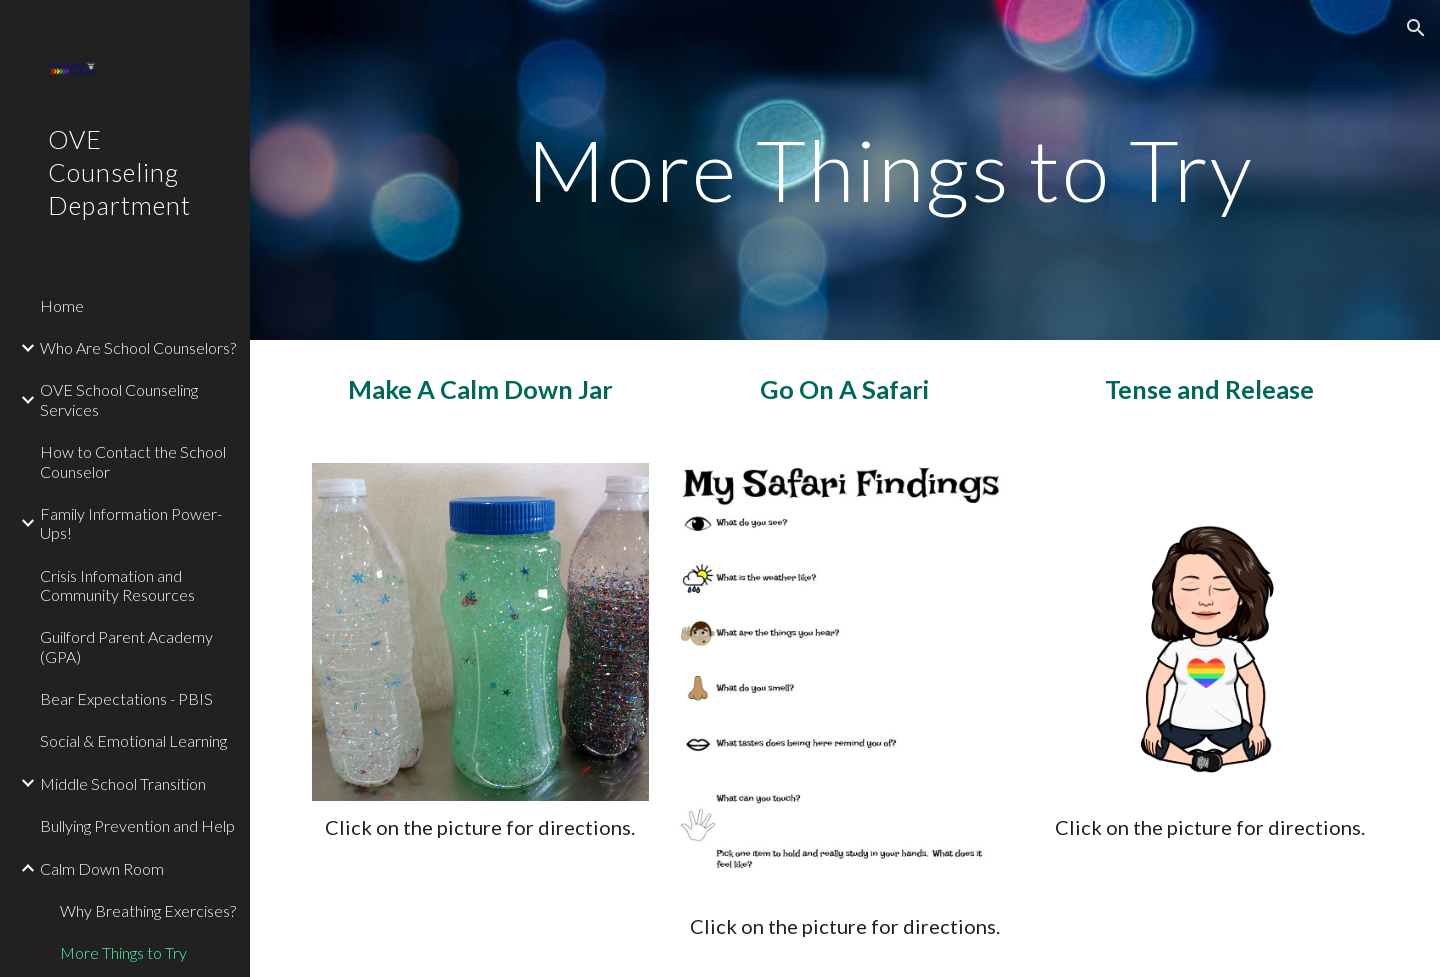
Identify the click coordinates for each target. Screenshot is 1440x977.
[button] (1416, 28)
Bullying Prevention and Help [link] (137, 825)
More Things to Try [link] (123, 952)
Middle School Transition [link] (123, 783)
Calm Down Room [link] (102, 868)
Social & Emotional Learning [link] (133, 740)
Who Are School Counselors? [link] (138, 347)
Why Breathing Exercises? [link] (148, 910)
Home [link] (62, 305)
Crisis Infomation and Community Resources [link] (117, 585)
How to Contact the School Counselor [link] (133, 461)
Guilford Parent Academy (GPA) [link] (126, 646)
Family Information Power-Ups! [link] (131, 523)
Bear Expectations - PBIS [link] (126, 698)
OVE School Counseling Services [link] (119, 399)
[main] (890, 169)
